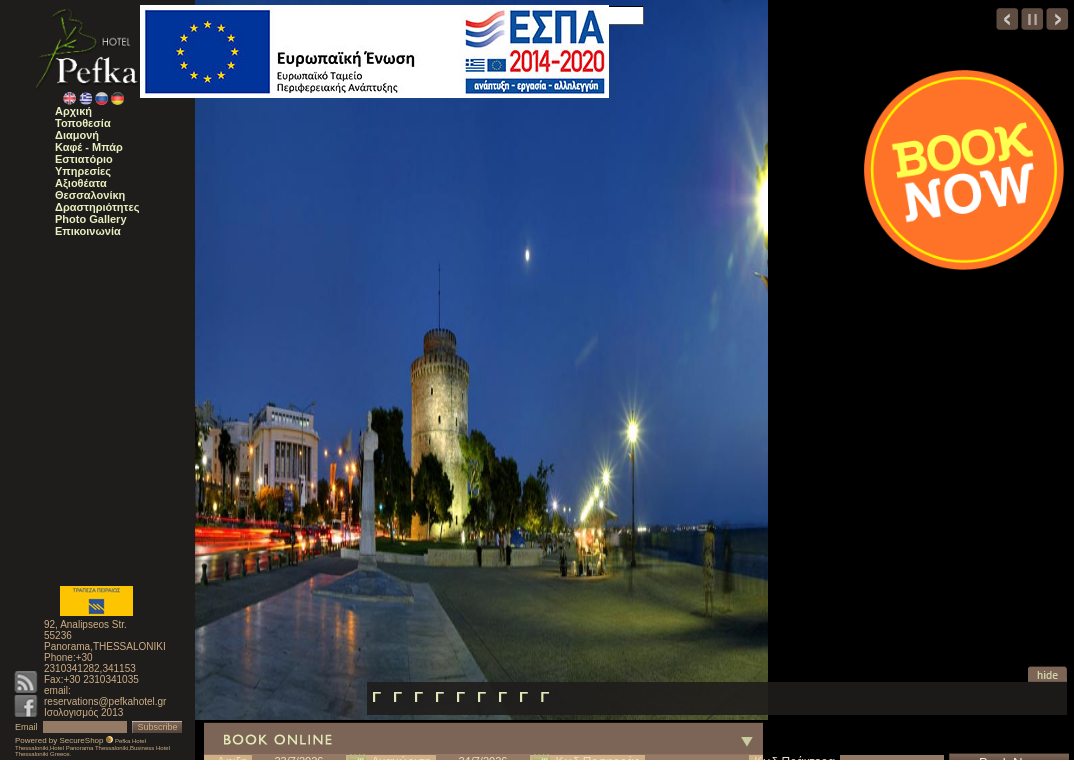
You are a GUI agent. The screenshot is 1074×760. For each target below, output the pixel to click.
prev (1007, 19)
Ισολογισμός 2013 (83, 712)
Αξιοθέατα (81, 183)
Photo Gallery (91, 219)
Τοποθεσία (83, 123)
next (1057, 19)
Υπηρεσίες (83, 171)
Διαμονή (77, 135)
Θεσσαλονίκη (90, 195)
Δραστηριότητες (97, 207)
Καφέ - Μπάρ (89, 147)
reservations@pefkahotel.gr (105, 701)
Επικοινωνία (88, 231)
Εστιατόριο (84, 159)
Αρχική (73, 111)
